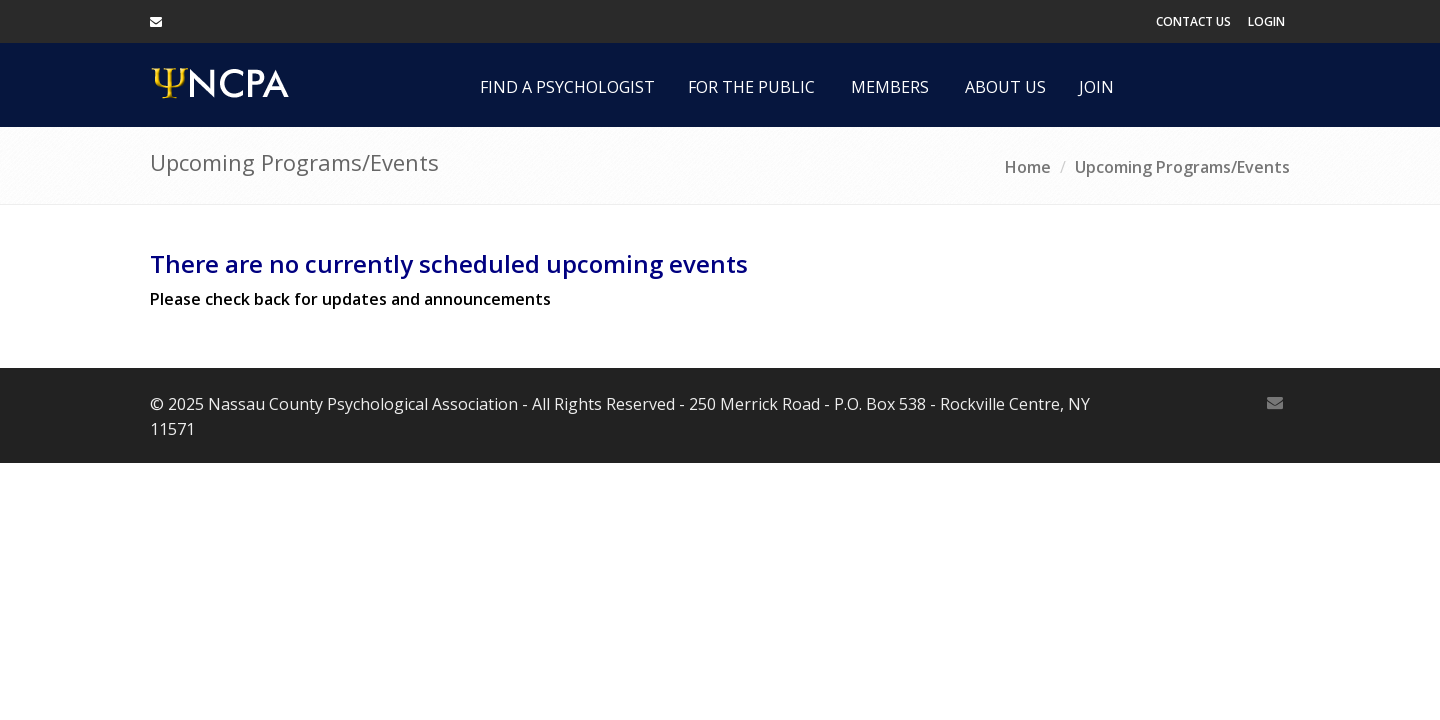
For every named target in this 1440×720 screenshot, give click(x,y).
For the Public (751, 87)
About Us (1005, 87)
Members (890, 87)
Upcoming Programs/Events (1182, 167)
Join (1096, 87)
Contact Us (1193, 21)
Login (1266, 21)
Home (1028, 167)
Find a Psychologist (567, 87)
